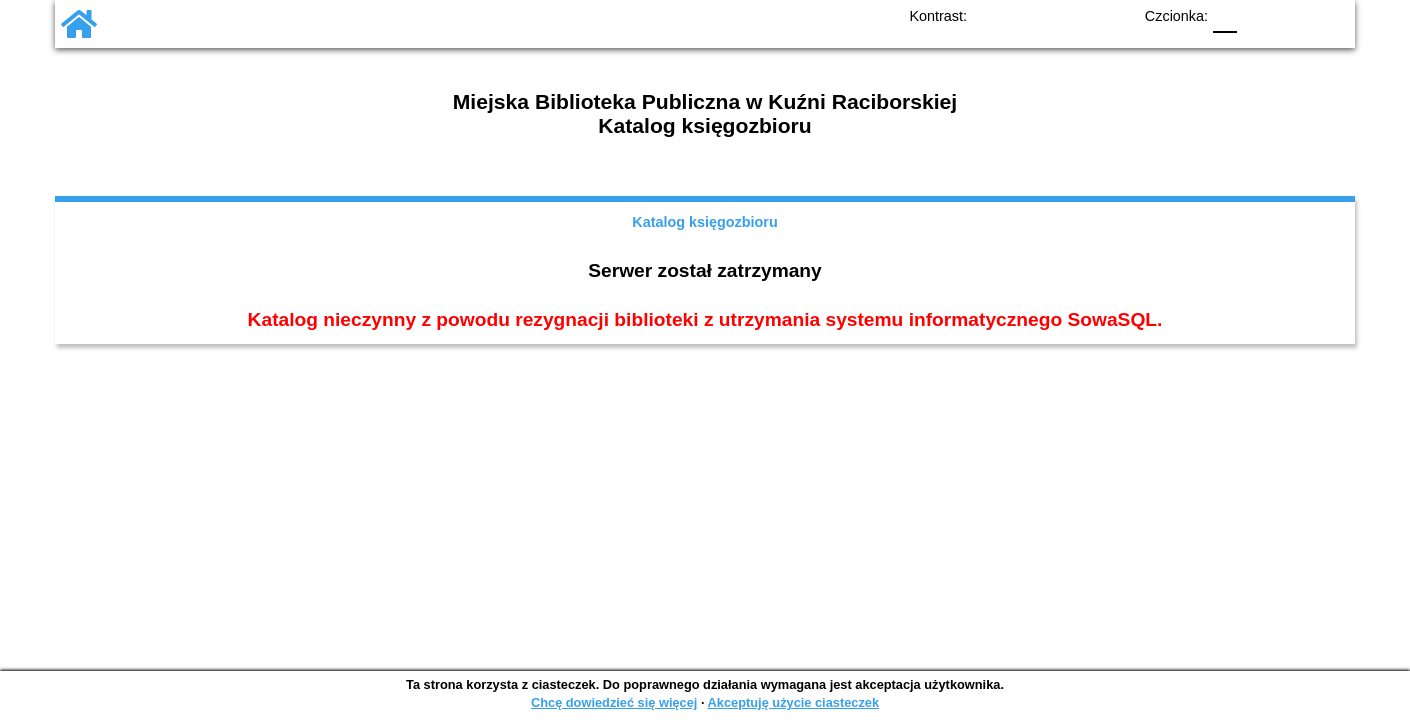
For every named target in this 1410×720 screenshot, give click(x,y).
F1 (1259, 15)
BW (1030, 15)
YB (1070, 15)
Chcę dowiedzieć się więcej (614, 702)
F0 (1224, 15)
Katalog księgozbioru (705, 222)
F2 (1305, 15)
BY (1110, 15)
